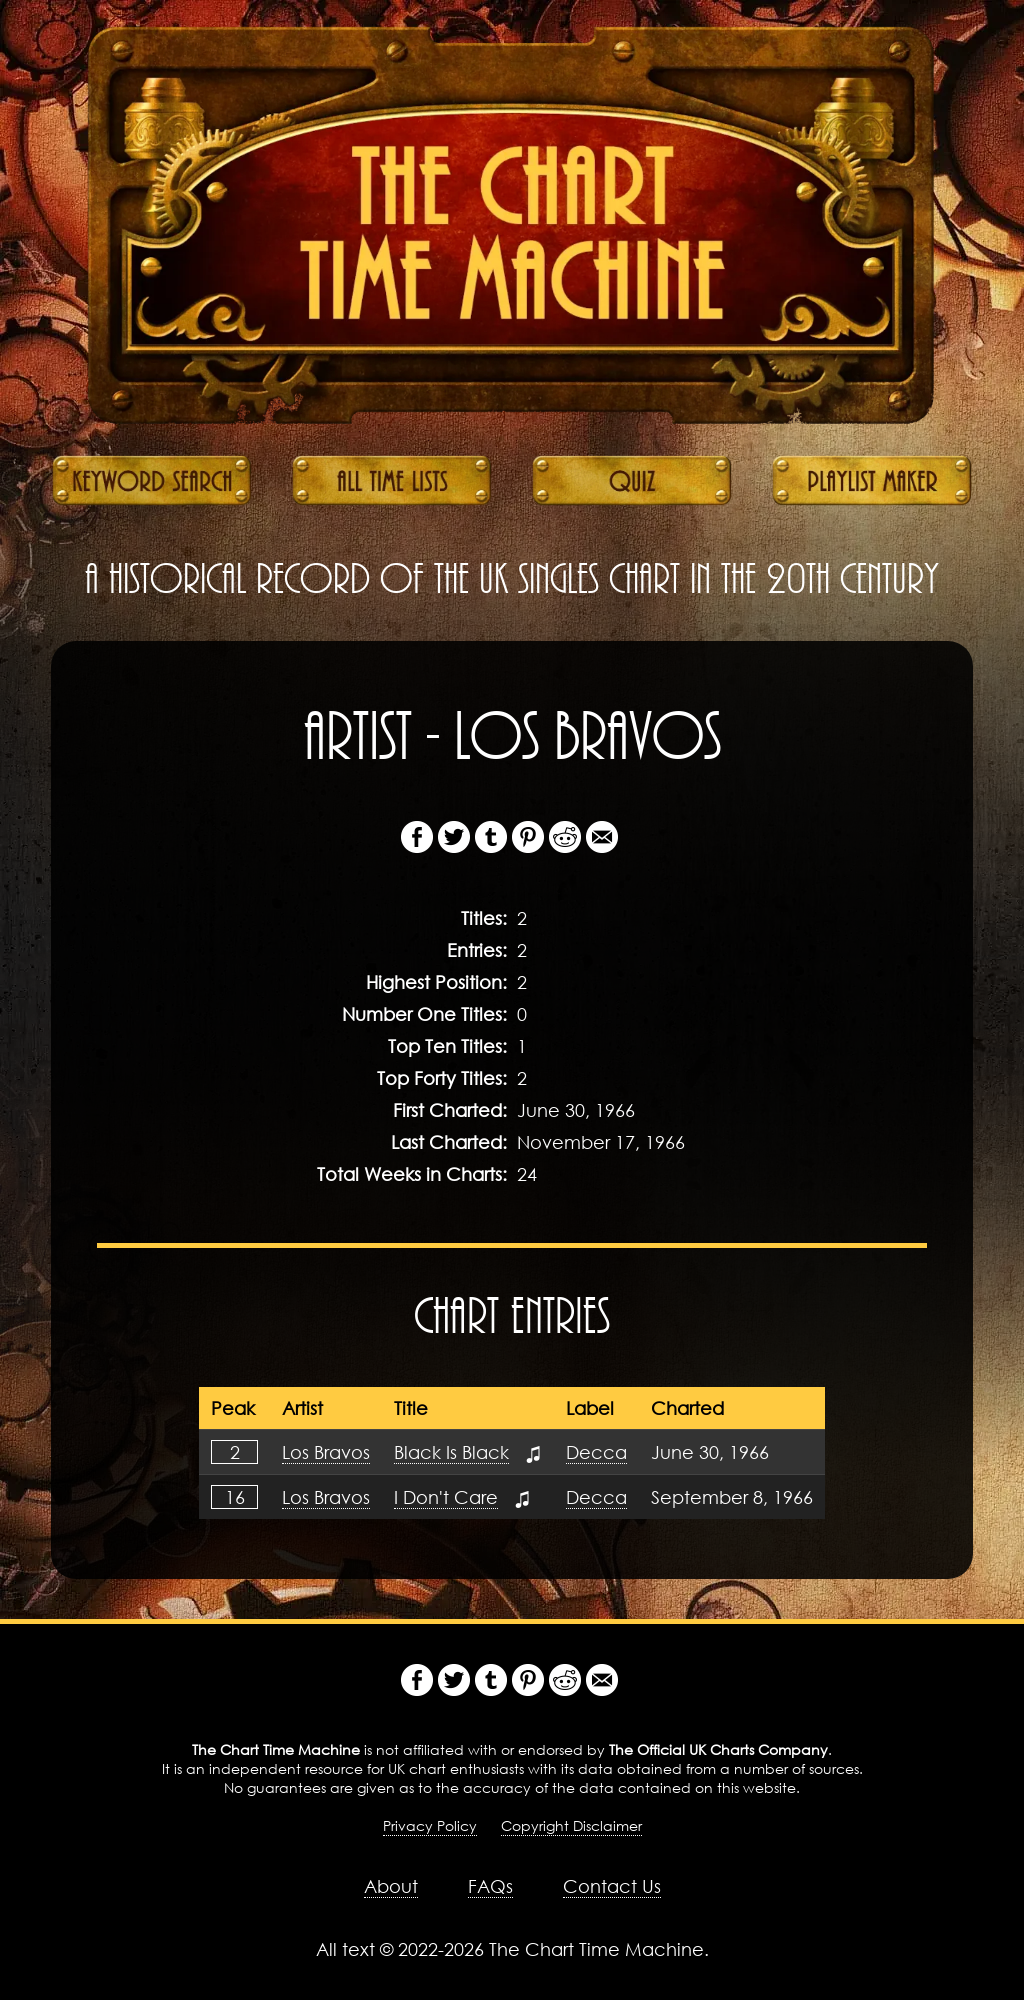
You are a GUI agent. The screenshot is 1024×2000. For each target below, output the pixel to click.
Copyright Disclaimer (571, 1825)
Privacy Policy (430, 1825)
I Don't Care (446, 1497)
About (391, 1886)
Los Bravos (326, 1452)
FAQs (490, 1886)
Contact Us (612, 1886)
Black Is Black (451, 1452)
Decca (596, 1452)
